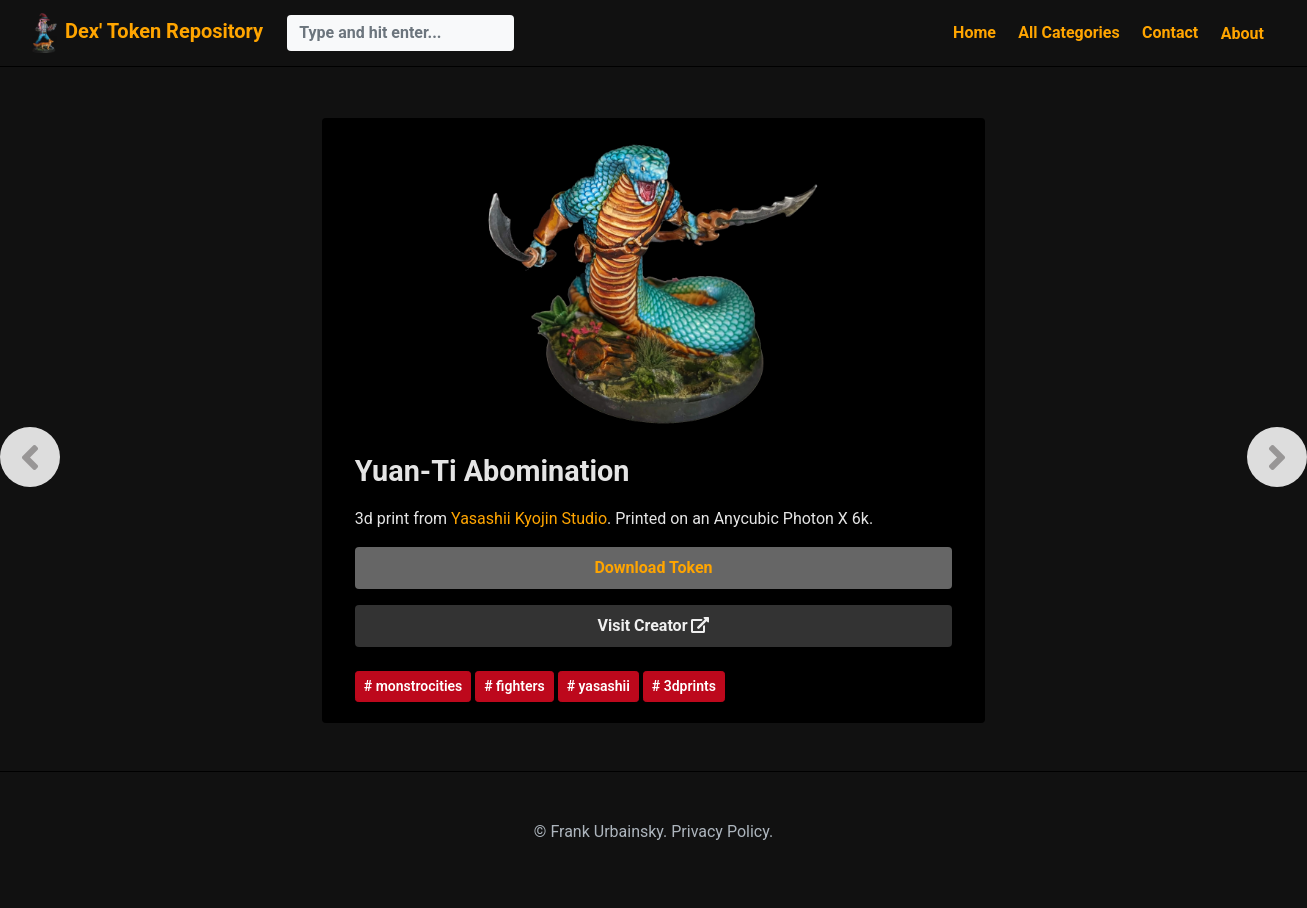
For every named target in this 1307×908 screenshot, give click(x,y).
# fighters (514, 686)
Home (974, 32)
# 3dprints (684, 686)
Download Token (653, 567)
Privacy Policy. (722, 831)
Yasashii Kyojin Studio (529, 518)
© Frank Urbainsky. (602, 831)
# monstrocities (413, 686)
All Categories (1068, 32)
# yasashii (598, 686)
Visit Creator (653, 625)
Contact (1170, 32)
